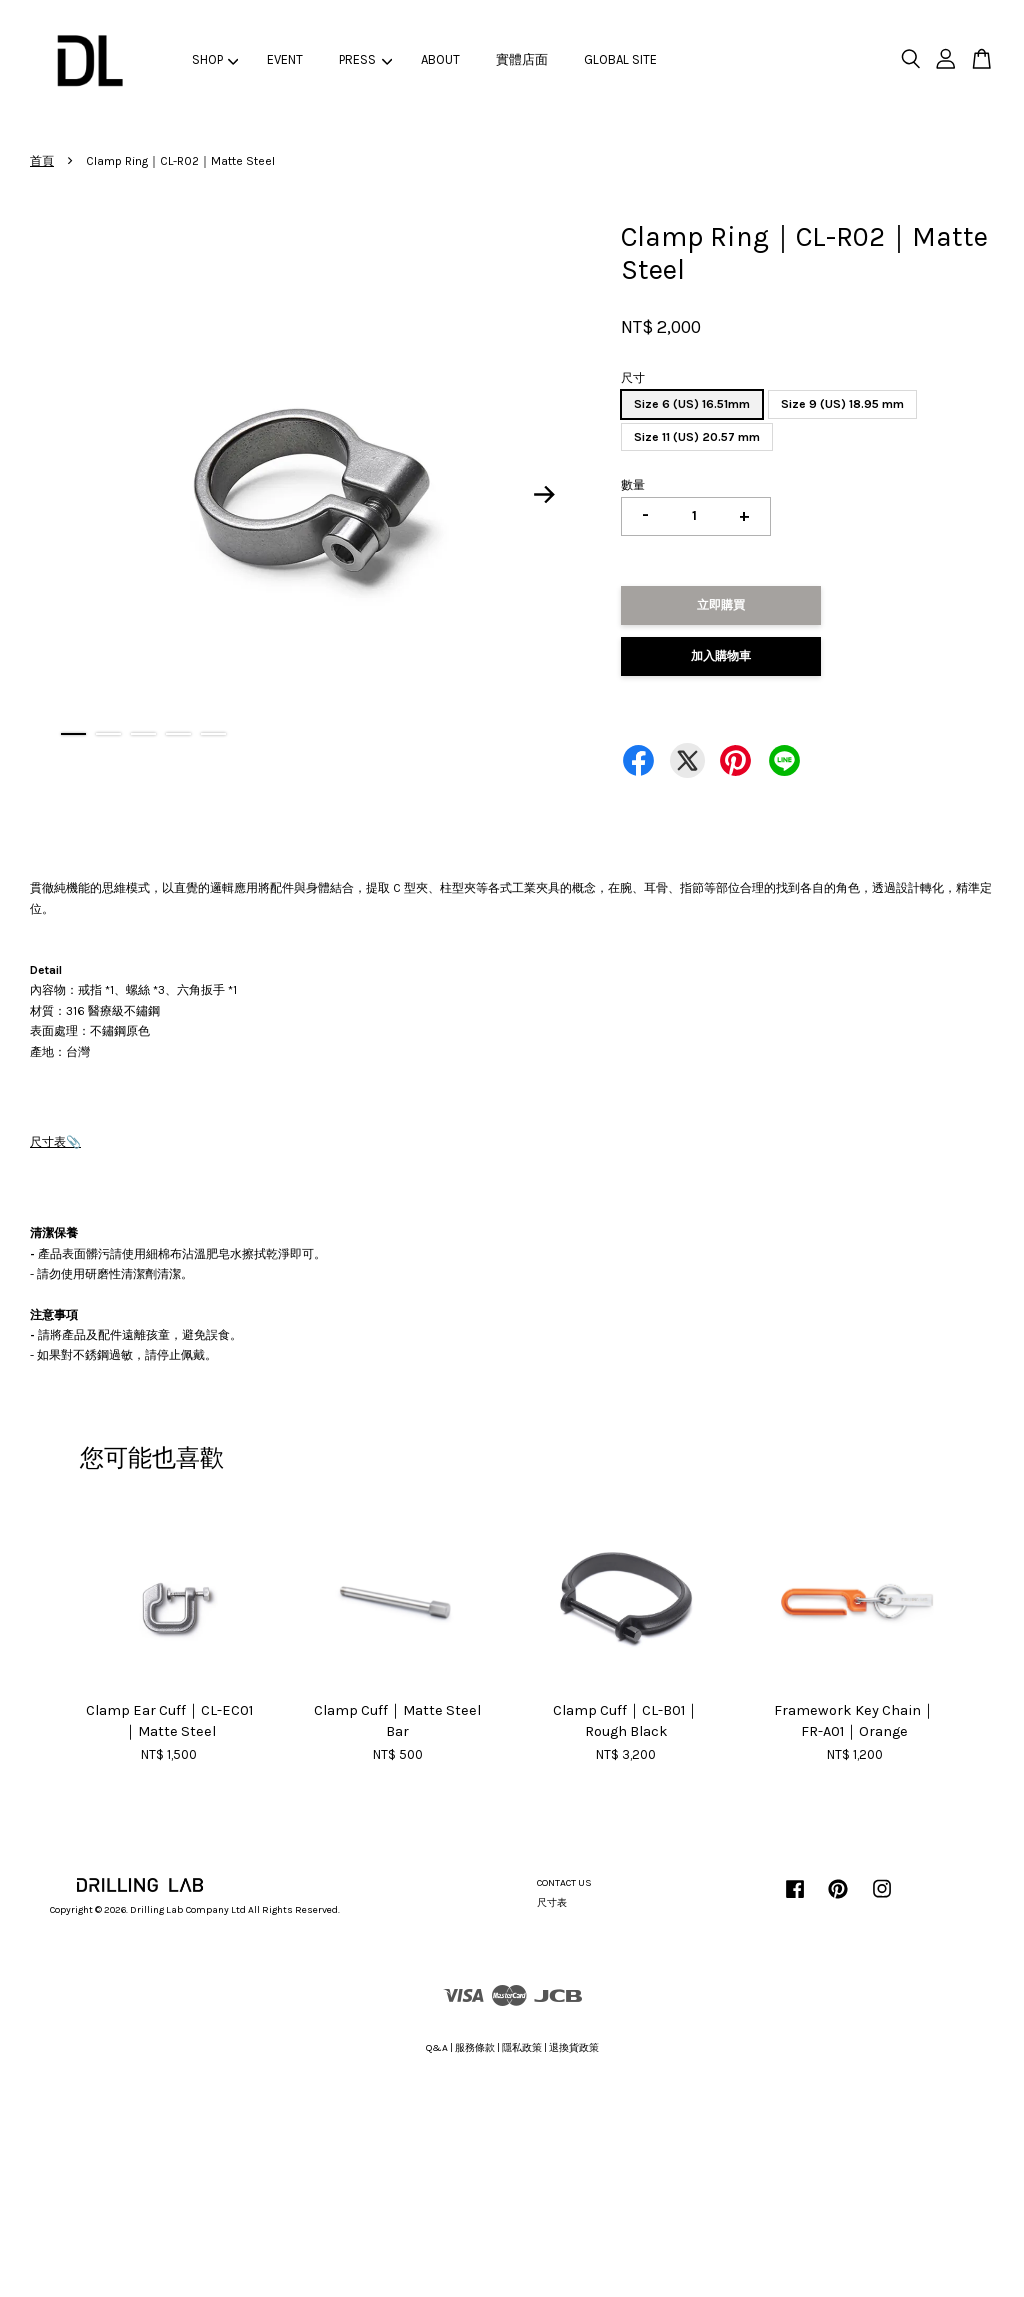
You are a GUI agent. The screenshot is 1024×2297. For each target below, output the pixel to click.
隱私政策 (522, 2048)
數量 (633, 485)
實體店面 (522, 59)
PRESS (365, 59)
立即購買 (721, 605)
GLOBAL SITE (620, 59)
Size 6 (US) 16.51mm (692, 404)
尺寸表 (48, 1142)
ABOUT (440, 59)
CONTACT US (564, 1883)
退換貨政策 (574, 2048)
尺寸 (633, 378)
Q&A (437, 2048)
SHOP (215, 59)
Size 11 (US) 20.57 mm (697, 437)
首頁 (42, 161)
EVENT (285, 59)
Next (544, 495)
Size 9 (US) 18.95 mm (842, 404)
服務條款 (475, 2048)
